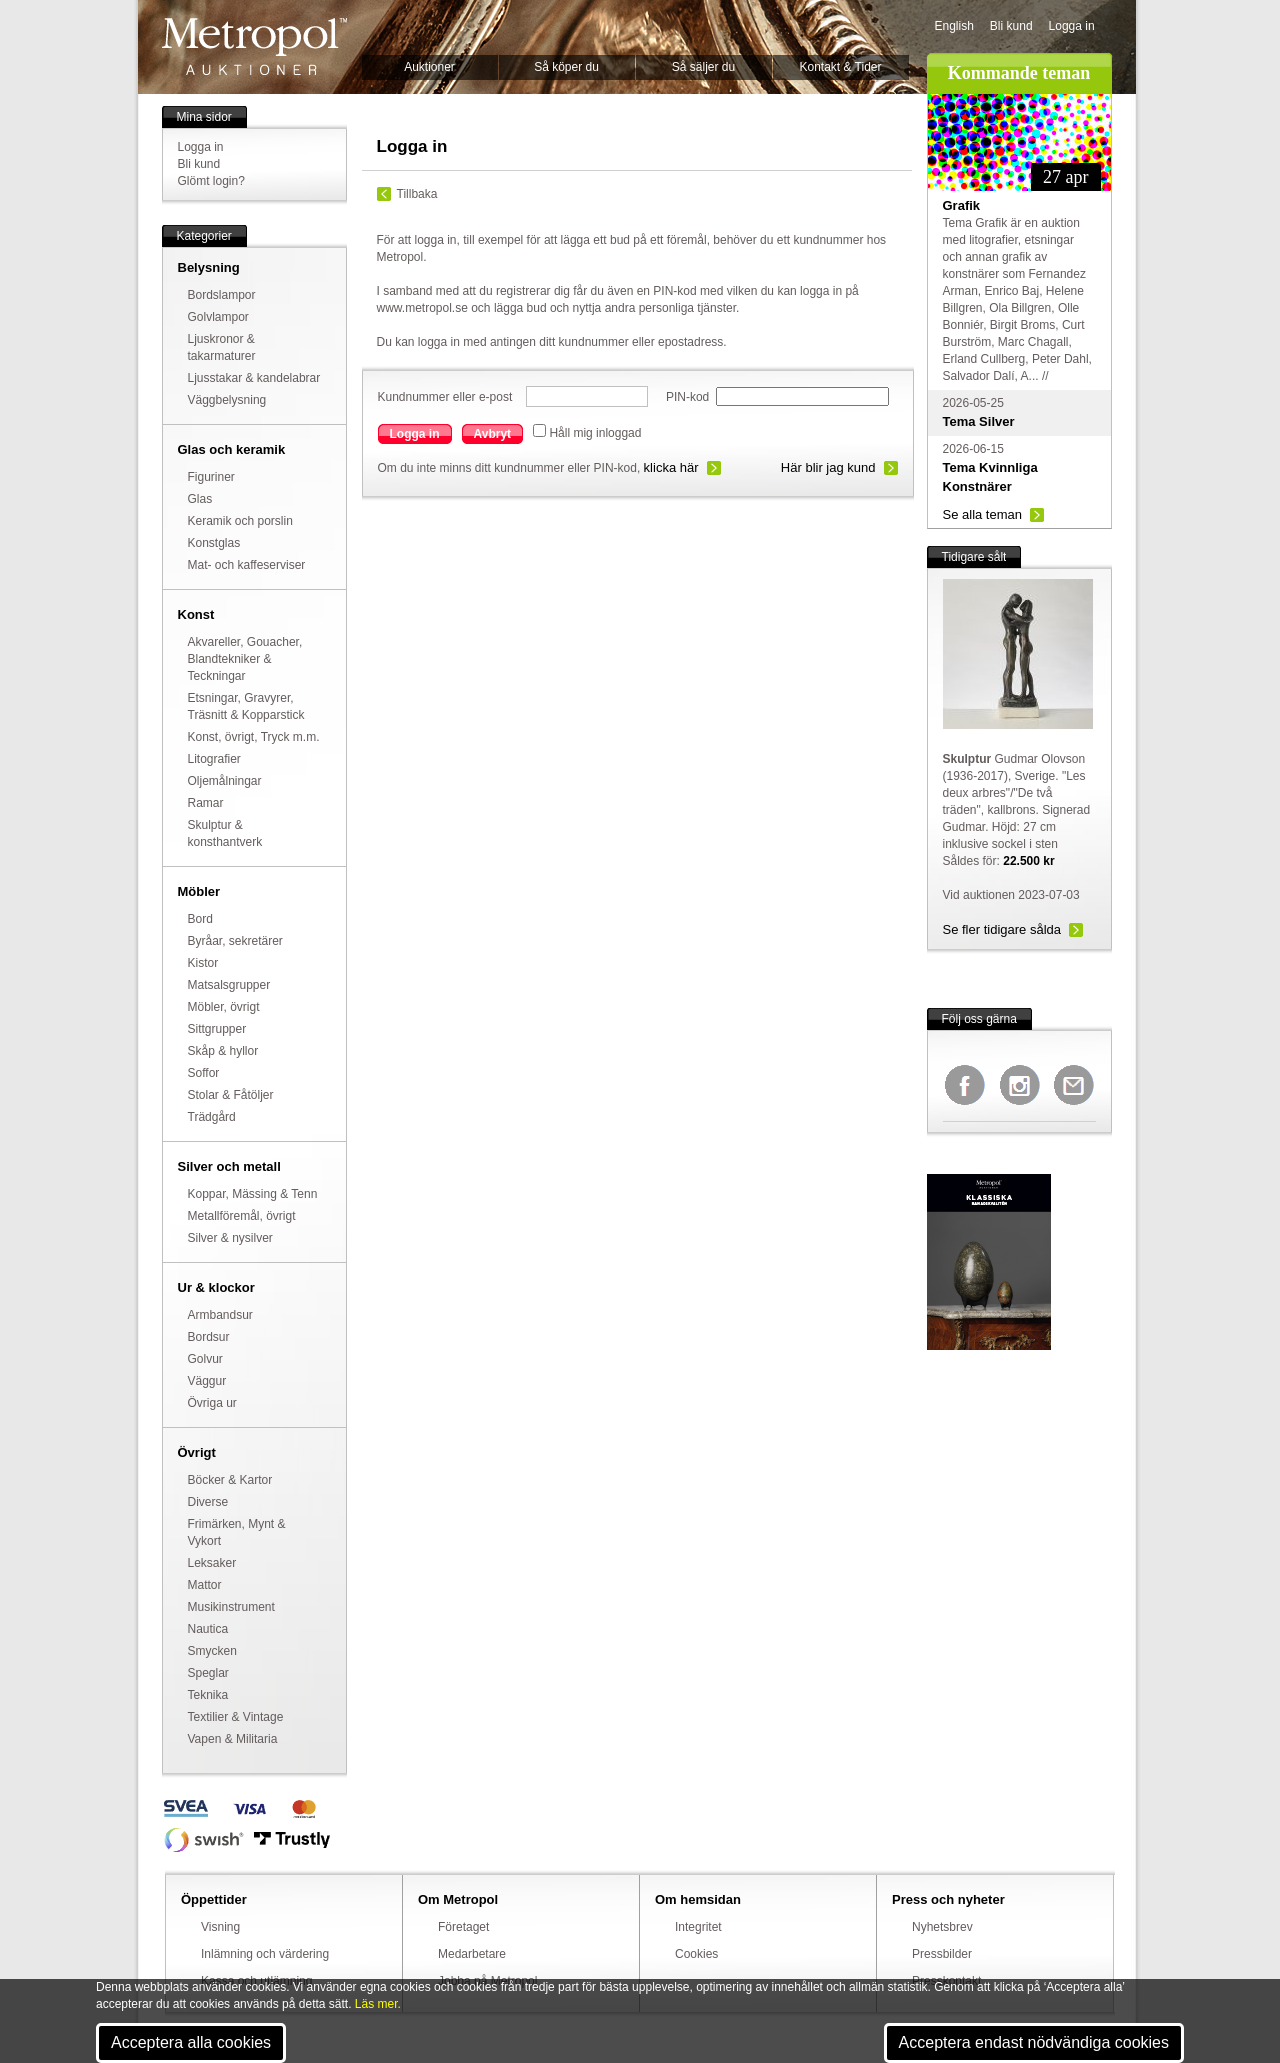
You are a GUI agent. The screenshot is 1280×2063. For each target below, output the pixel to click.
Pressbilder (942, 1954)
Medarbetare (472, 1954)
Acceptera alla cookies (191, 2042)
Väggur (207, 1381)
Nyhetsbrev (942, 1927)
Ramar (206, 803)
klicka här (671, 467)
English (954, 26)
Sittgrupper (217, 1029)
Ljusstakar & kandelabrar (254, 378)
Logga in (1072, 26)
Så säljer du (703, 67)
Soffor (204, 1073)
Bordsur (209, 1337)
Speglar (208, 1673)
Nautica (208, 1629)
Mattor (205, 1585)
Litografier (214, 759)
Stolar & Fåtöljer (231, 1095)
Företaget (463, 1927)
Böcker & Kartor (230, 1480)
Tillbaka (417, 194)
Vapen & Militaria (233, 1739)
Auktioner (429, 67)
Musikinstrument (231, 1607)
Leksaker (212, 1563)
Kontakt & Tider (840, 67)
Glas (200, 499)
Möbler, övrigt (224, 1007)
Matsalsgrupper (229, 985)
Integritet (698, 1927)
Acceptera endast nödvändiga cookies (1034, 2042)
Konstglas (214, 543)
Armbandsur (220, 1315)
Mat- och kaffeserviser (247, 565)
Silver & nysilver (230, 1238)
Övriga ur (212, 1403)
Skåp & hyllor (223, 1051)
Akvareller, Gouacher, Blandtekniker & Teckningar (245, 659)
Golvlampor (218, 317)
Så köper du (566, 67)
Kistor (203, 963)
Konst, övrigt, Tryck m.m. (254, 737)
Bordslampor (222, 295)
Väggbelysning (227, 400)
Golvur (205, 1359)
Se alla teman (983, 514)
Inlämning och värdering (265, 1954)
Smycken (212, 1651)
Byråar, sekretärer (235, 941)
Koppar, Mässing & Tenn (253, 1194)
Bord (200, 919)
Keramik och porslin (240, 521)
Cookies (696, 1954)
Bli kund (1011, 26)
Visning (220, 1927)
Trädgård (212, 1117)
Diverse (208, 1502)
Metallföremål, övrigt (242, 1216)
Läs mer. (378, 2004)
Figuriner (211, 477)
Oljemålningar (225, 781)
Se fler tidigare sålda (1002, 929)
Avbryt (493, 434)
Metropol (254, 46)
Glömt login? (211, 181)
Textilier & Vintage (236, 1717)
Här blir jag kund (828, 467)
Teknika (208, 1695)
